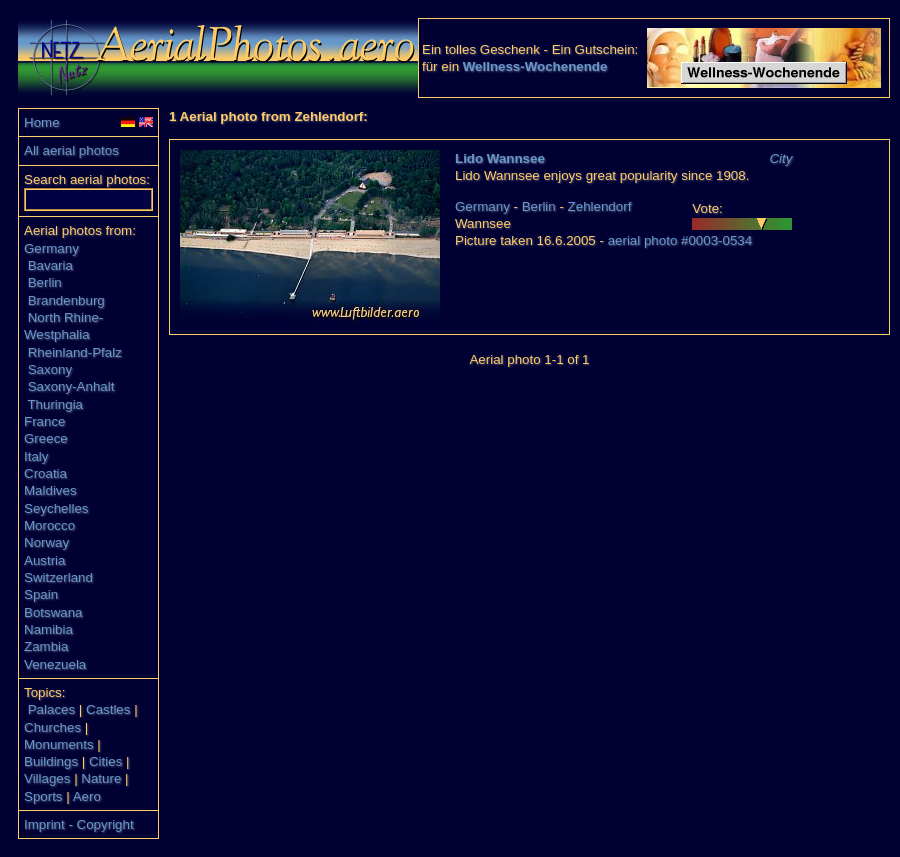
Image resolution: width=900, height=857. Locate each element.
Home (42, 122)
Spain (41, 594)
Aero (87, 796)
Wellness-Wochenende (535, 66)
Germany (51, 248)
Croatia (45, 473)
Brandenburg (66, 300)
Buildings (51, 761)
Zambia (46, 646)
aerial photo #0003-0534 (680, 240)
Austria (44, 560)
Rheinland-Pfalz (75, 352)
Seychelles (56, 508)
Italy (36, 456)
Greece (46, 438)
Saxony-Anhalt (71, 386)
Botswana (53, 612)
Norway (46, 542)
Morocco (49, 525)
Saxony (50, 369)
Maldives (50, 490)
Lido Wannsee (500, 158)
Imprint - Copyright (79, 824)
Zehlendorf (600, 206)
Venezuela (55, 664)
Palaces (51, 709)
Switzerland (58, 577)
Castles (108, 709)
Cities (105, 761)
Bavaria (50, 265)
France (44, 421)
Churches (52, 727)
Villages (47, 778)
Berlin (45, 282)
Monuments (59, 744)
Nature (101, 778)
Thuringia (55, 404)
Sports (43, 796)
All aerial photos (71, 150)
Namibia (48, 629)
